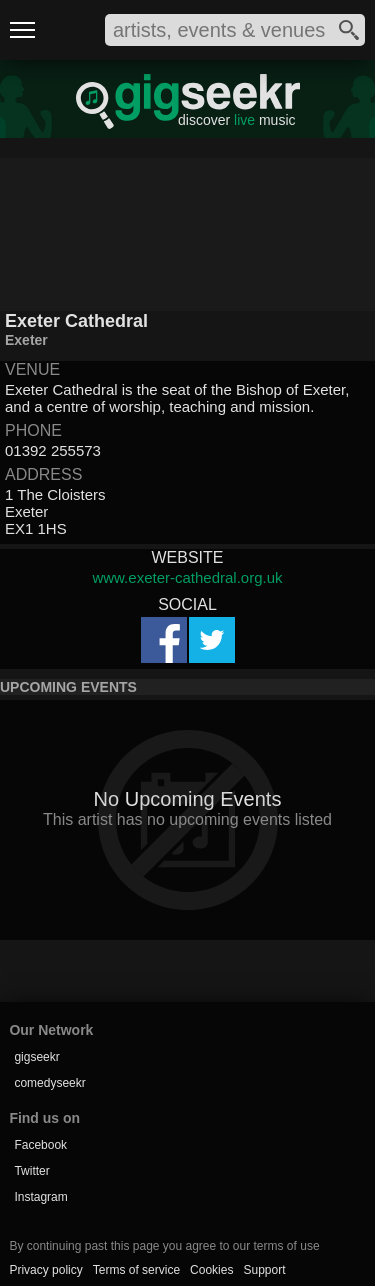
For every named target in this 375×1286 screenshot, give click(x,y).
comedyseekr (49, 1083)
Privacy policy (45, 1270)
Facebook (40, 1145)
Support (264, 1270)
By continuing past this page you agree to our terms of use (164, 1246)
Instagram (40, 1197)
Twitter (31, 1171)
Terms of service (136, 1270)
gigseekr (36, 1057)
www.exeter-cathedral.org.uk (187, 577)
